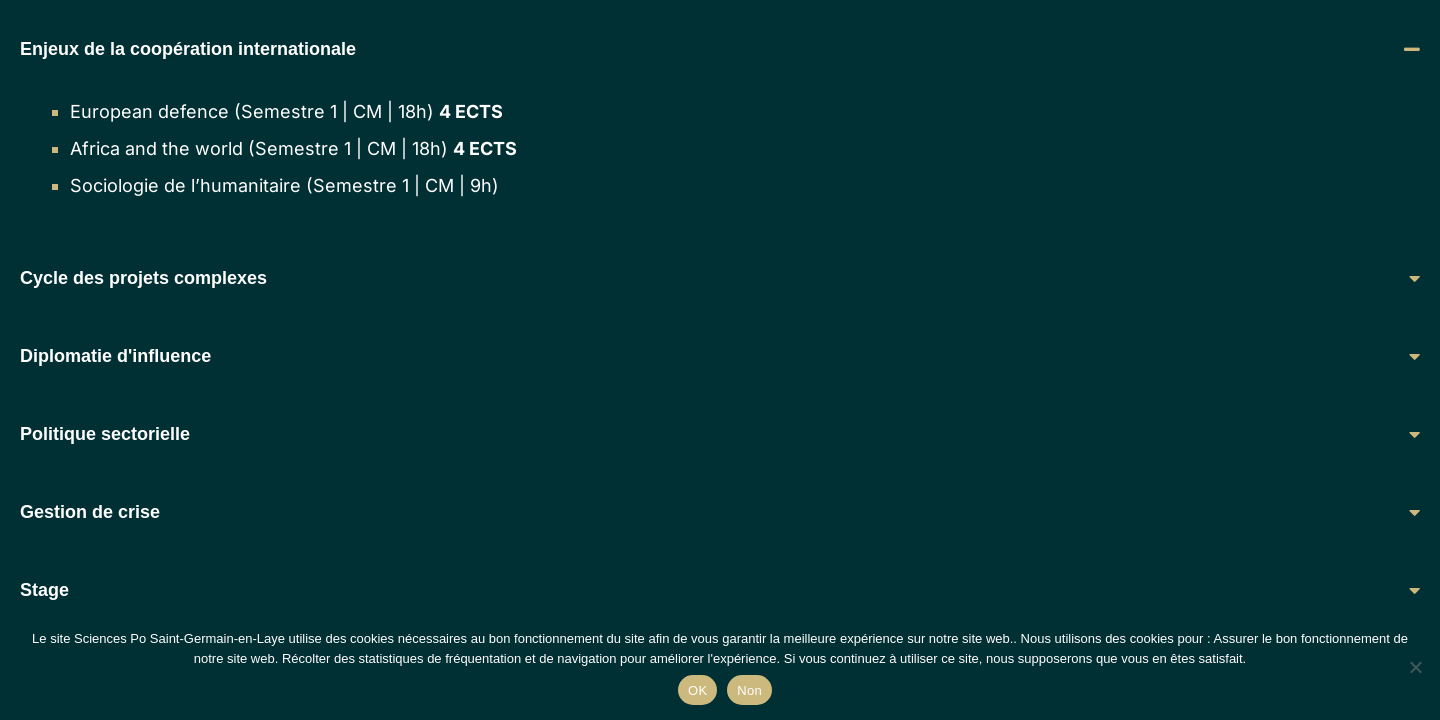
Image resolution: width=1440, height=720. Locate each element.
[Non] (1415, 667)
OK (697, 690)
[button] (720, 49)
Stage (44, 590)
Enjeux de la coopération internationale (188, 49)
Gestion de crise (90, 512)
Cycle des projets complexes (143, 278)
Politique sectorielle (105, 434)
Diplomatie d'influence (115, 356)
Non (749, 690)
